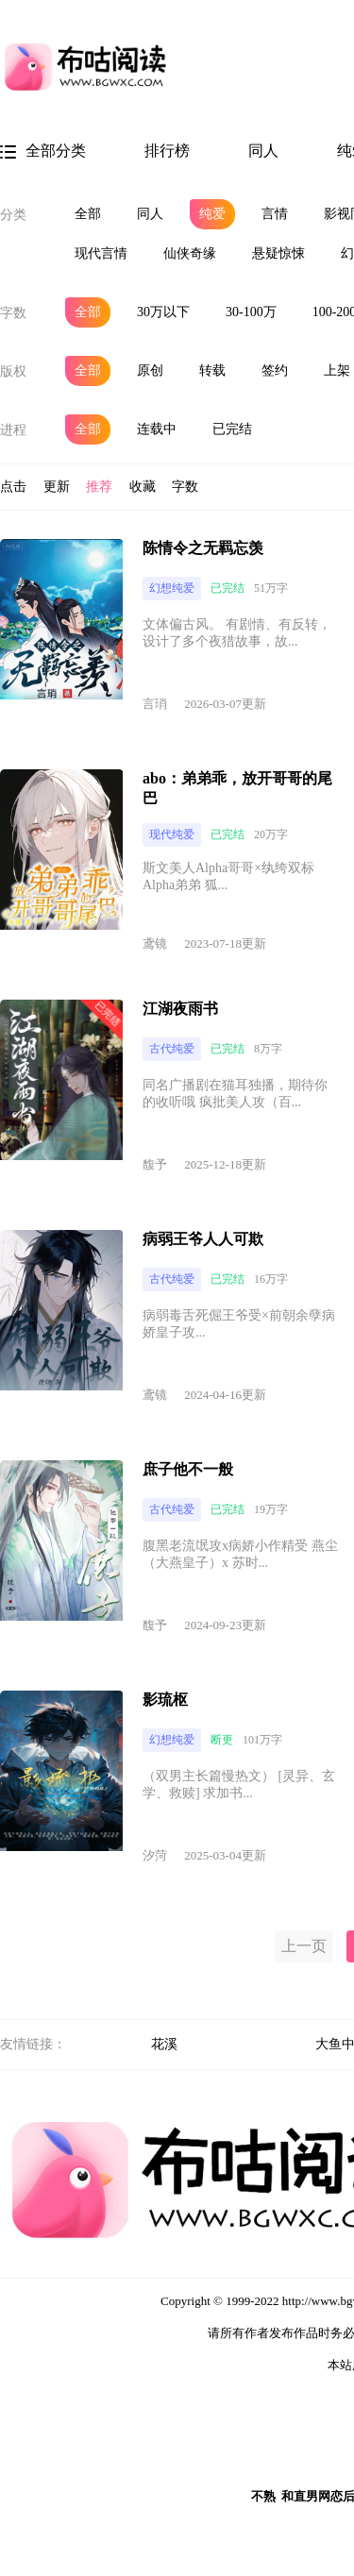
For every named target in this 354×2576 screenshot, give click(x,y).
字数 (13, 313)
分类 (13, 215)
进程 (13, 430)
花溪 (164, 2044)
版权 (13, 371)
